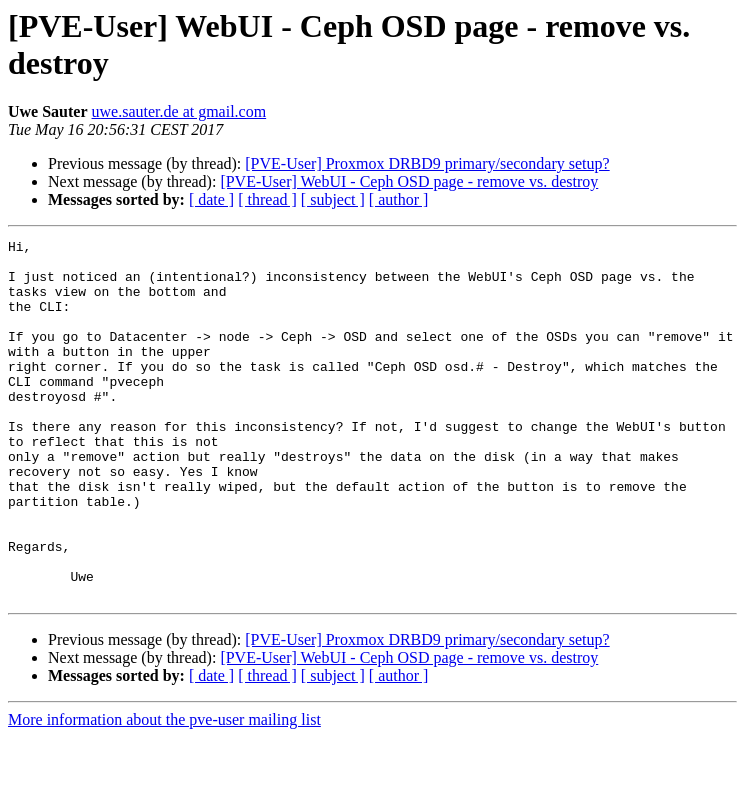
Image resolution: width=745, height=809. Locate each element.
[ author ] (399, 199)
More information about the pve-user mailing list (164, 791)
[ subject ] (333, 199)
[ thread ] (267, 199)
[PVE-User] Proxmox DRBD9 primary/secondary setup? (427, 163)
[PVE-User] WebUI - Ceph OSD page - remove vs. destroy (409, 181)
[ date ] (211, 199)
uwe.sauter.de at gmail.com (179, 111)
